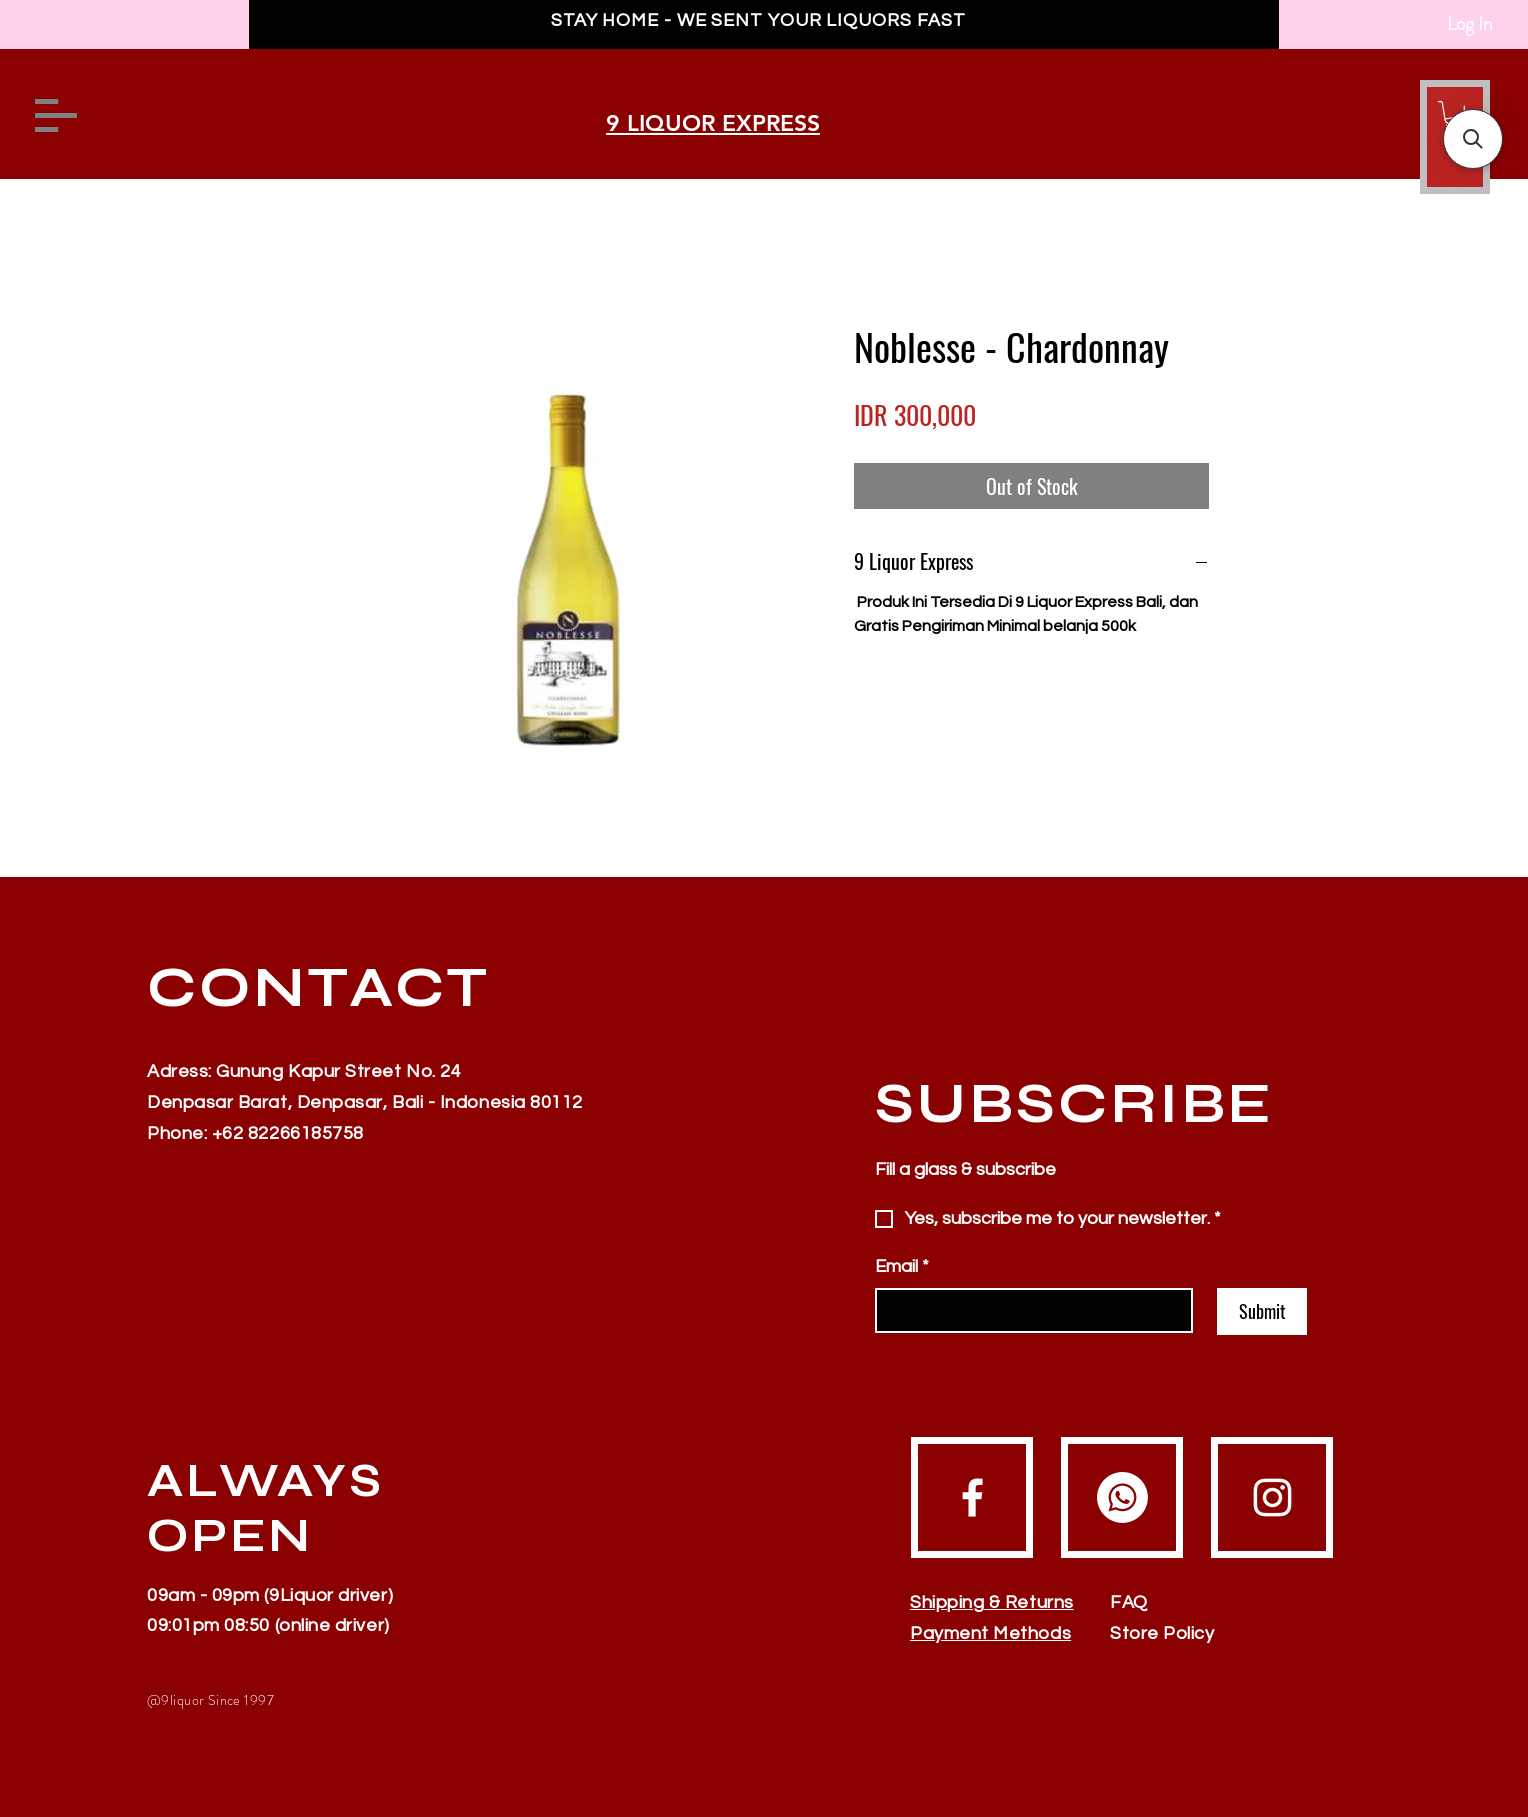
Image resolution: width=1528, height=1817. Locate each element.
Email (902, 1266)
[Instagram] (1272, 1497)
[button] (1473, 139)
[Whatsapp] (1122, 1497)
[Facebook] (972, 1497)
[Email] (1028, 1310)
